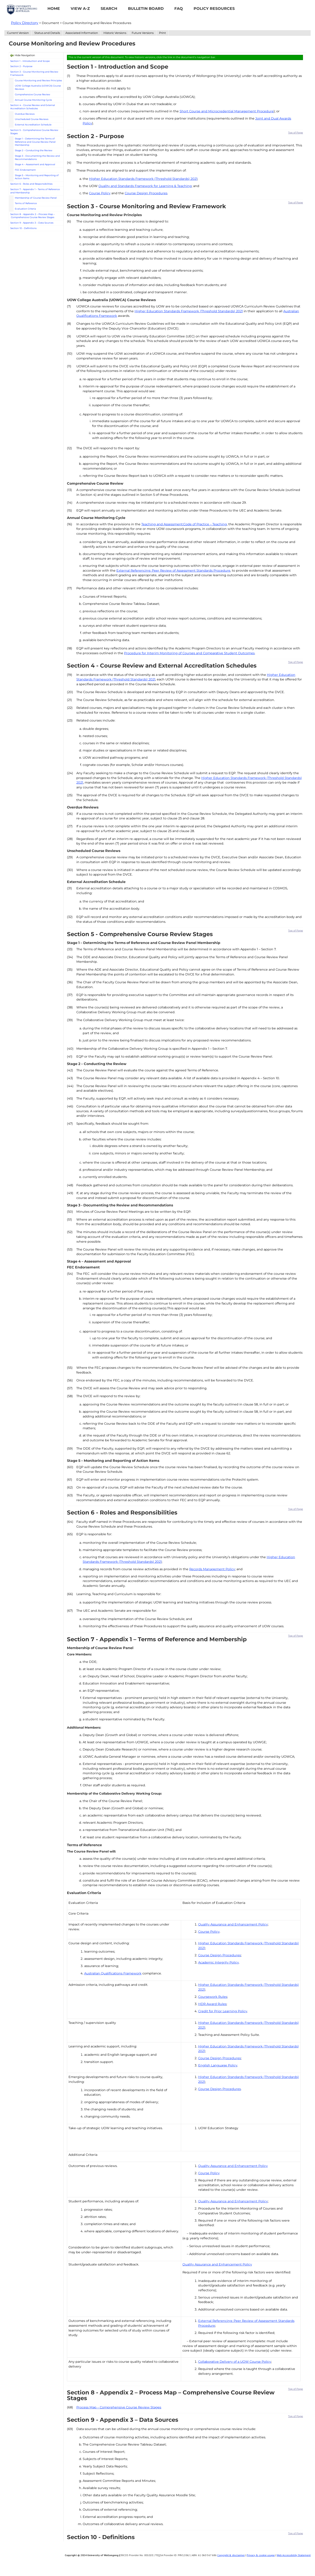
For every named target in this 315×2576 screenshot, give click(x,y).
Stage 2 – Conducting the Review (33, 150)
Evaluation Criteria (25, 208)
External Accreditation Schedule (33, 124)
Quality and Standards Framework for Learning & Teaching (145, 186)
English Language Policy (217, 2065)
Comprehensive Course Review (32, 94)
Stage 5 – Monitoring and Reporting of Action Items (37, 177)
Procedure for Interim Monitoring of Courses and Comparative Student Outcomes (189, 653)
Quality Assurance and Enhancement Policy (233, 1924)
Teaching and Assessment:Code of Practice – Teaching (184, 524)
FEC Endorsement (25, 169)
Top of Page (295, 132)
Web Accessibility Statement (294, 2555)
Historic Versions (114, 33)
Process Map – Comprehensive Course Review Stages (118, 2407)
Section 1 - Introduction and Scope (30, 61)
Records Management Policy (212, 1569)
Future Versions (143, 33)
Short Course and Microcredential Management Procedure (227, 111)
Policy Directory (24, 23)
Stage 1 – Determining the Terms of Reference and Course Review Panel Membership (35, 141)
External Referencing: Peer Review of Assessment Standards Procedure (173, 570)
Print (162, 33)
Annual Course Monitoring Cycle (33, 100)
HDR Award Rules (212, 2004)
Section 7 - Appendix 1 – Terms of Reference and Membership (35, 191)
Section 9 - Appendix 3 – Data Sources (31, 222)
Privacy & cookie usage (261, 2555)
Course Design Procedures (146, 193)
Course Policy (99, 193)
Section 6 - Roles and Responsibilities (31, 183)
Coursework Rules (212, 1997)
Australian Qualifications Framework (113, 1973)
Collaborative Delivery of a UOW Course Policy (234, 2362)
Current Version (18, 33)
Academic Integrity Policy (218, 1962)
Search (109, 8)
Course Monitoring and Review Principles (38, 80)
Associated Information (81, 33)
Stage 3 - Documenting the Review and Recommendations (37, 157)
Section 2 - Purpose (21, 66)
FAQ (178, 8)
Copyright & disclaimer (231, 2555)
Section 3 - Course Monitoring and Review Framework (34, 73)
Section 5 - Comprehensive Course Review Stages (34, 132)
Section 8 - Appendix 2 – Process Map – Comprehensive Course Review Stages (32, 216)
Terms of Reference (26, 203)
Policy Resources (214, 8)
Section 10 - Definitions (23, 228)
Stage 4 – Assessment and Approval (35, 164)
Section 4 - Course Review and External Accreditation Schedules (32, 107)
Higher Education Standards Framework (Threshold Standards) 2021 (143, 179)
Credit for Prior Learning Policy (222, 2011)
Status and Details (47, 33)
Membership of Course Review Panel (36, 197)
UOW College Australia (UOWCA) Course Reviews (38, 87)
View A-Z (80, 8)
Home (53, 8)
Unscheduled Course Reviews (31, 119)
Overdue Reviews (25, 114)
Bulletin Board (146, 8)
